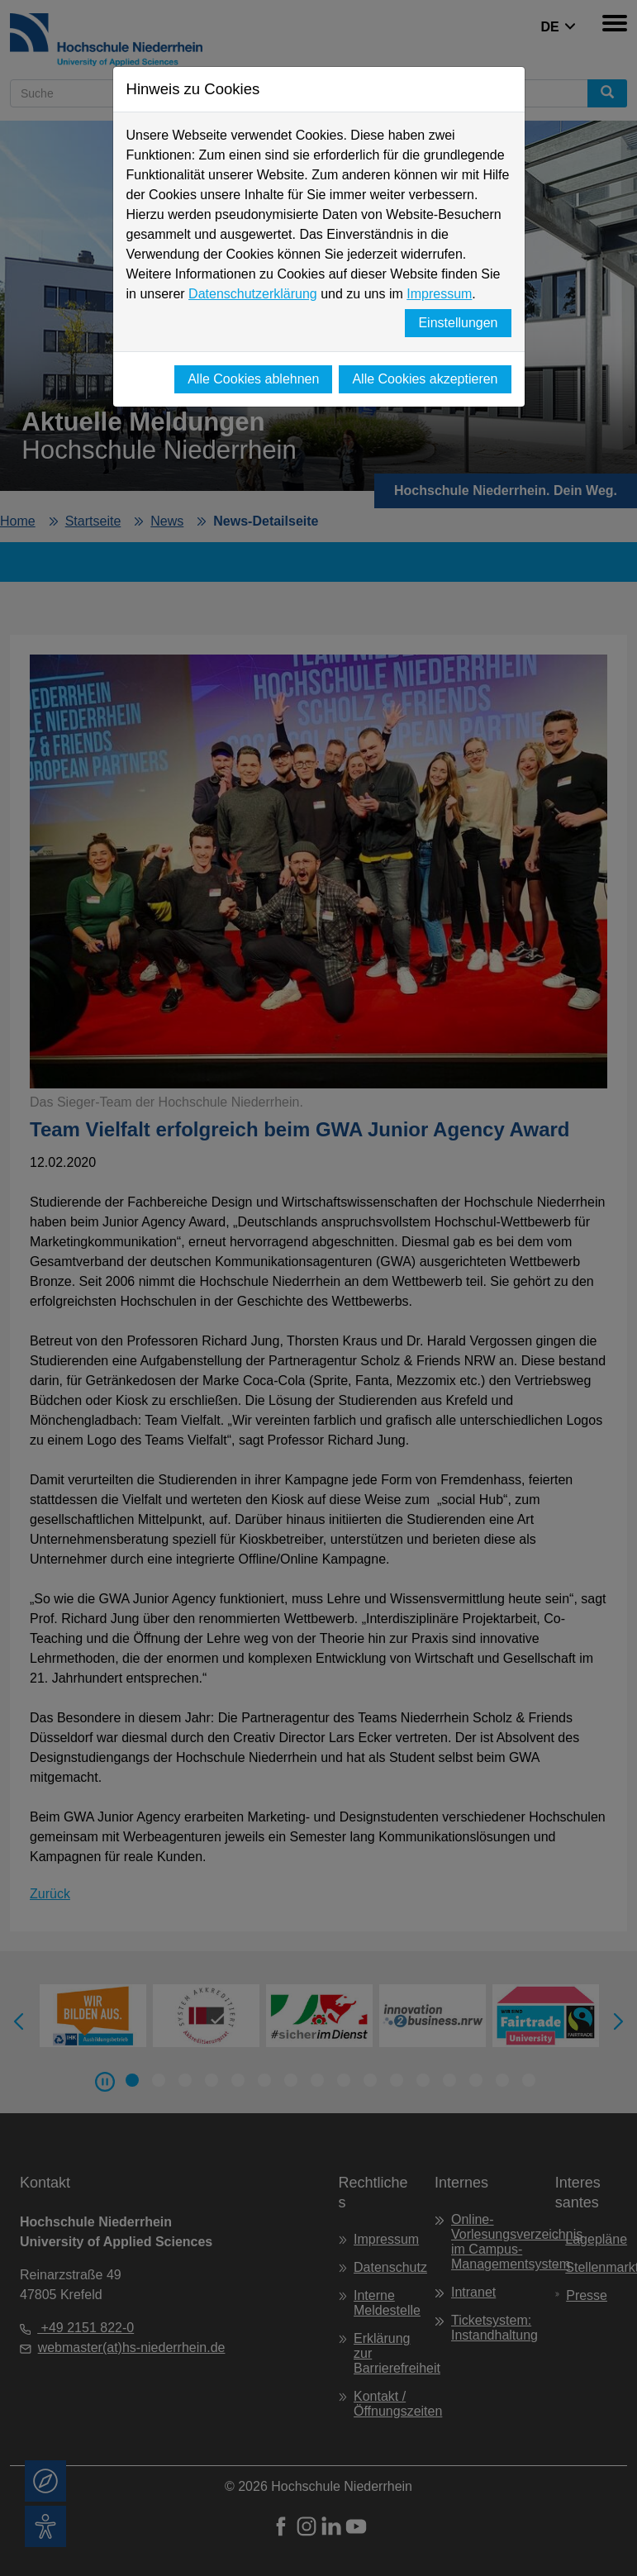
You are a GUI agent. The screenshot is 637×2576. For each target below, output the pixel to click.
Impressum (439, 294)
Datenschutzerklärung (252, 294)
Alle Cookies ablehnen (253, 379)
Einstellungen (457, 323)
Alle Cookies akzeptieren (424, 379)
